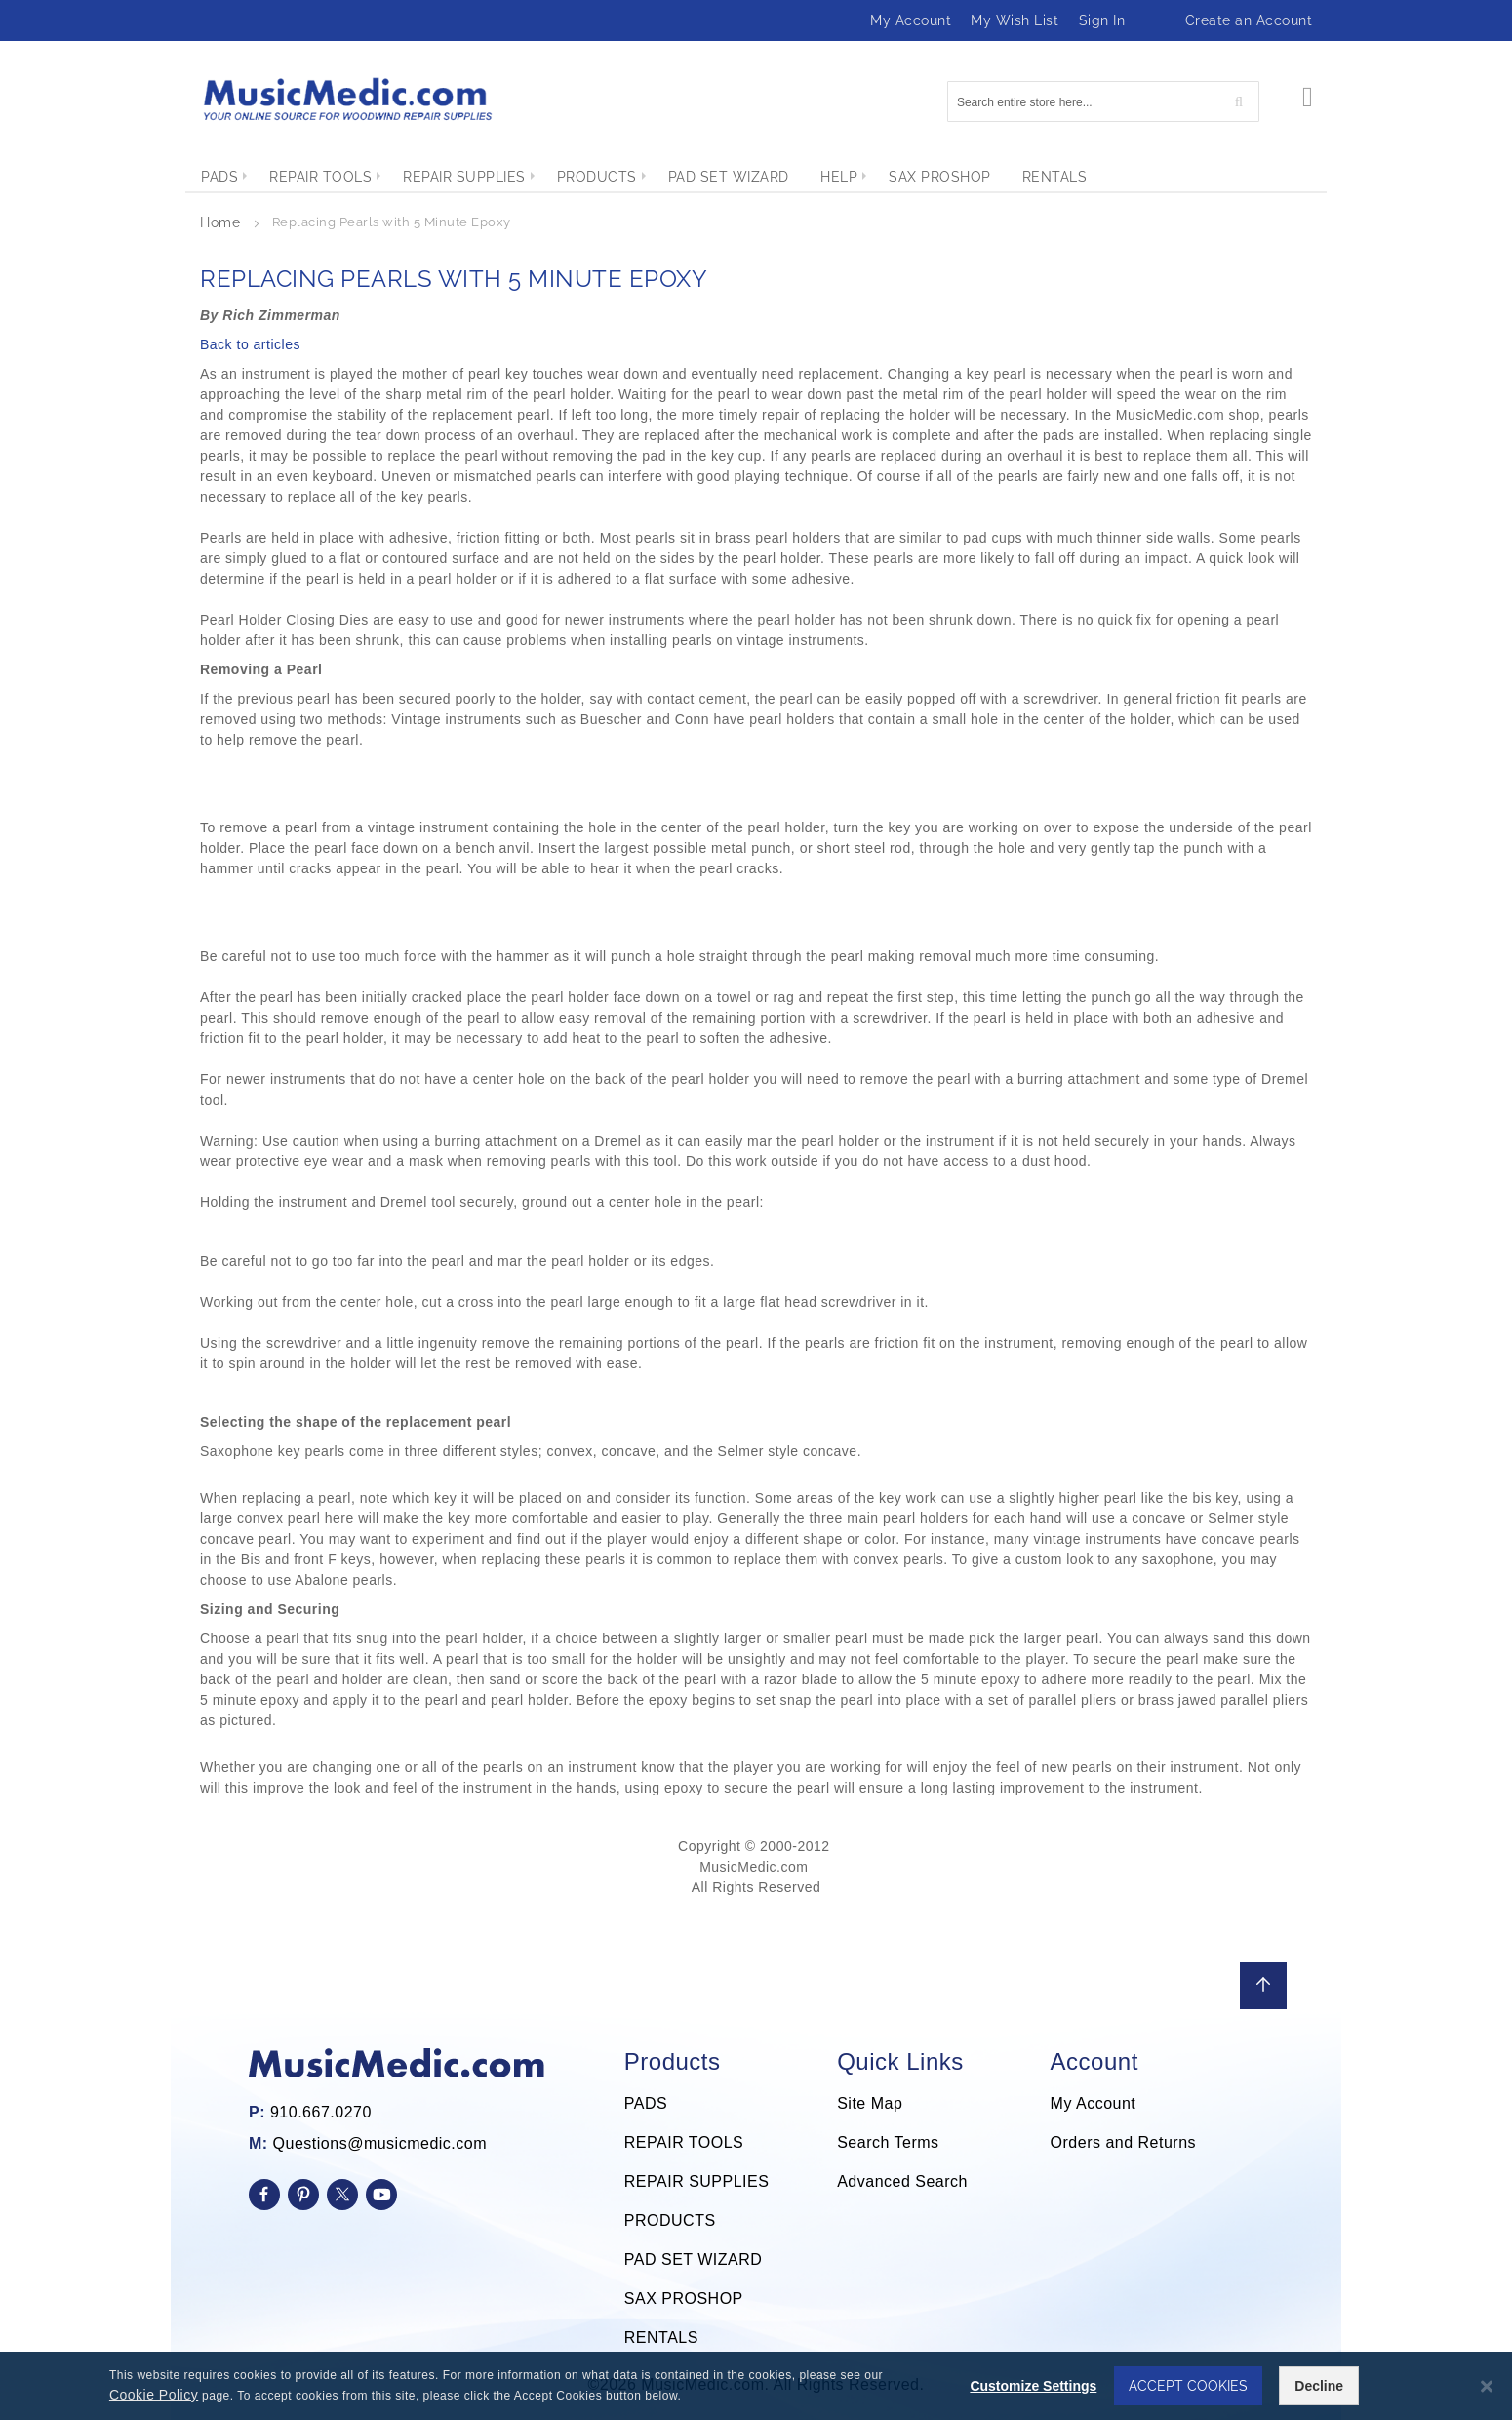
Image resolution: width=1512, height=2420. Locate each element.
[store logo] (346, 99)
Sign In (1102, 20)
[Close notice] (1486, 2386)
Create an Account (1249, 20)
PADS (645, 2103)
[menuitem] (219, 176)
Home (222, 222)
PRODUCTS (670, 2220)
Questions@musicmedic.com (380, 2143)
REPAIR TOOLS (683, 2142)
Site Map (869, 2103)
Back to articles (250, 344)
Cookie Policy (153, 2394)
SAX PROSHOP (683, 2298)
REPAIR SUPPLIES (697, 2181)
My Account (910, 20)
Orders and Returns (1124, 2142)
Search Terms (887, 2142)
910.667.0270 (321, 2112)
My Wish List (1014, 20)
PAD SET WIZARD (693, 2259)
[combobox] (1103, 101)
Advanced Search (902, 2181)
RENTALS (661, 2337)
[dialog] (756, 2386)
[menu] (756, 176)
